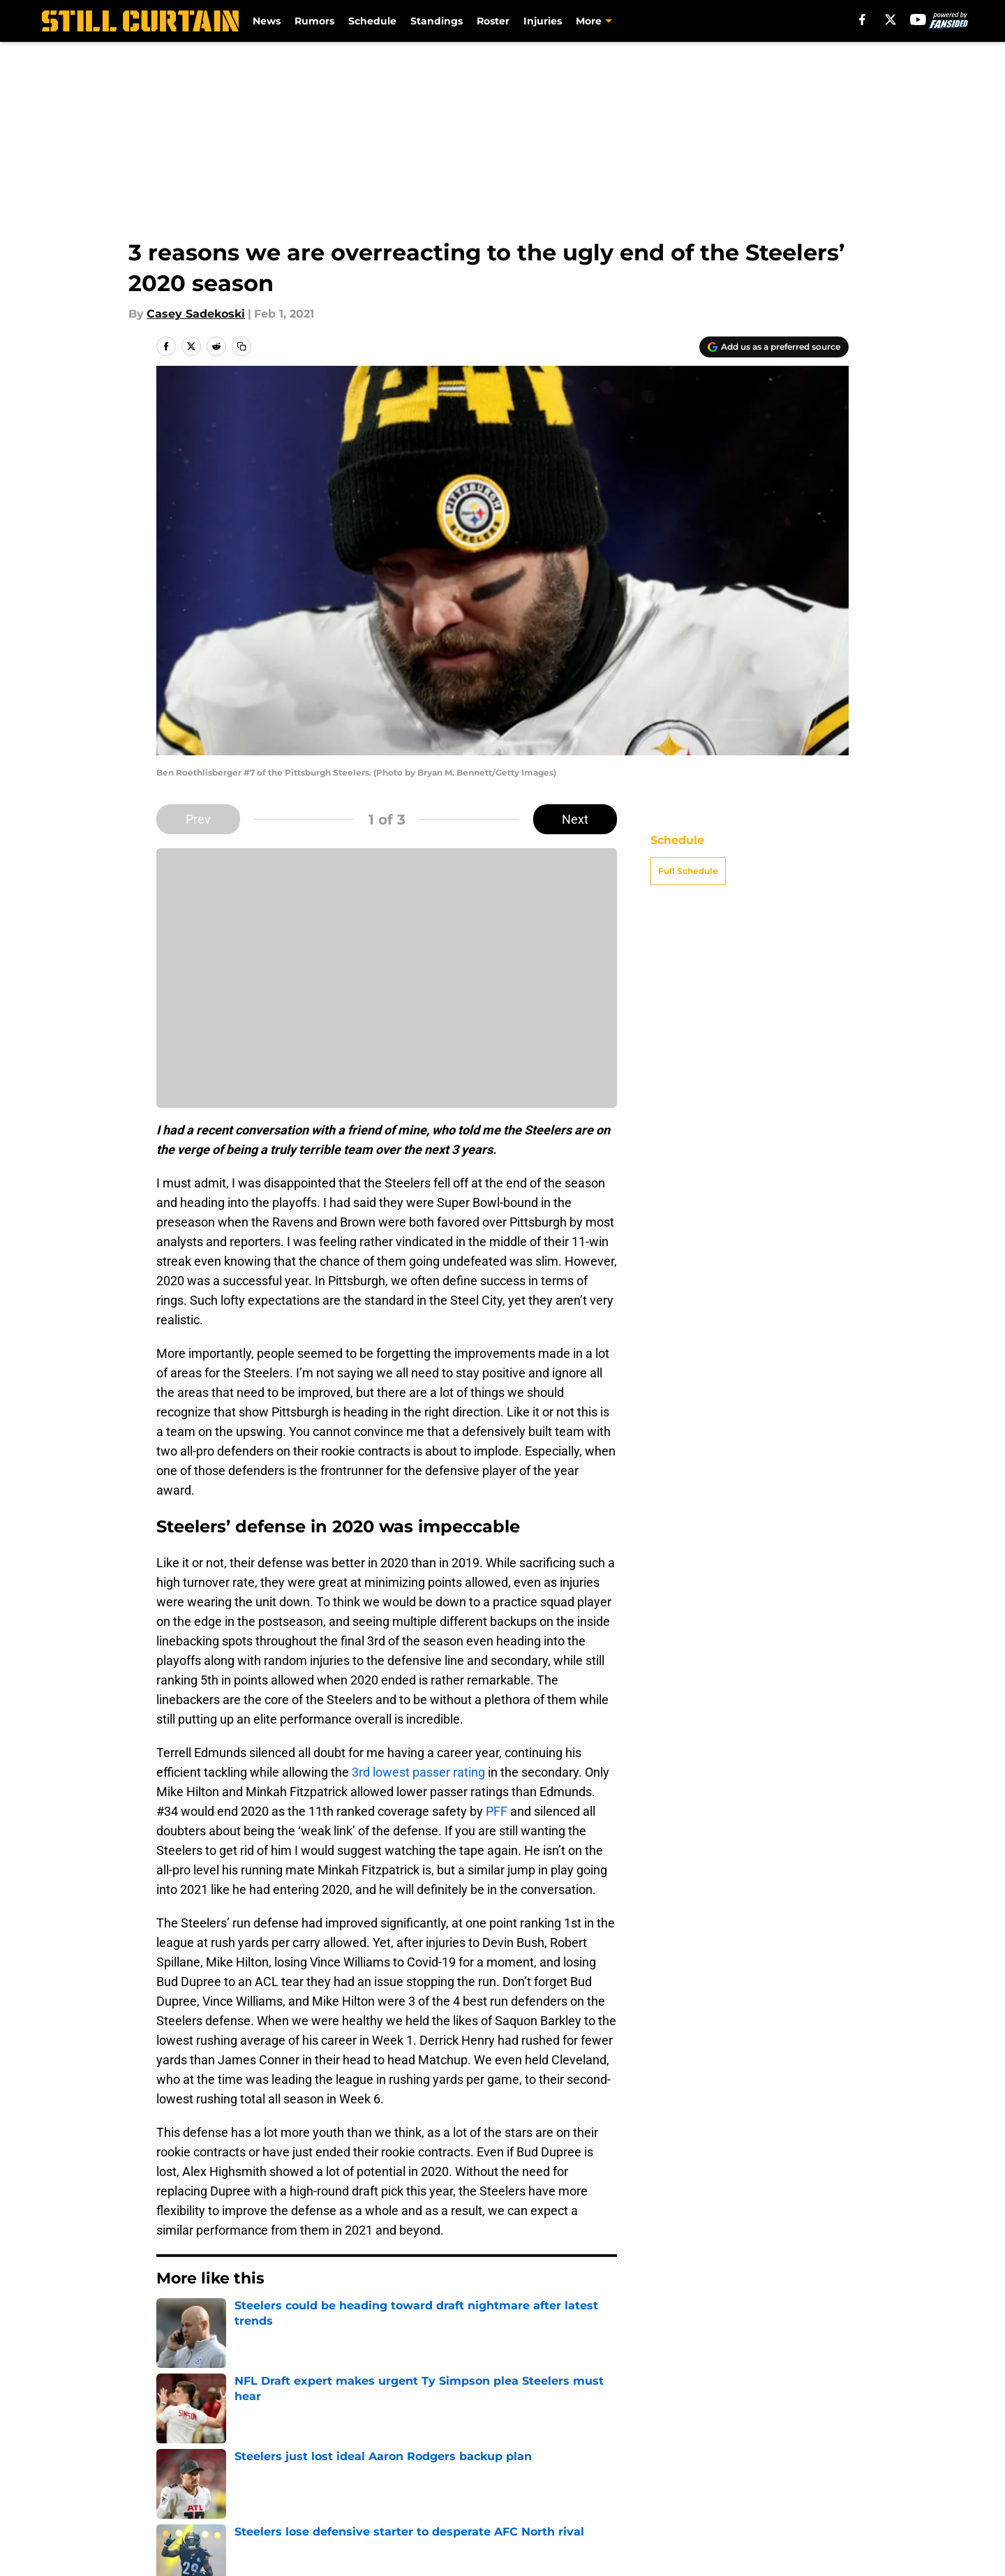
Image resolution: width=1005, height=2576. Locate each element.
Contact (515, 2448)
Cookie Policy (811, 2474)
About (174, 2448)
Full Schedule (688, 871)
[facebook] (862, 19)
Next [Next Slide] (575, 819)
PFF (496, 1811)
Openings (332, 2448)
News (267, 21)
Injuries (542, 21)
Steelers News (238, 2350)
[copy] (241, 346)
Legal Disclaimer (204, 2500)
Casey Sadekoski (196, 313)
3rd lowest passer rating (418, 1772)
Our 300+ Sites (665, 2448)
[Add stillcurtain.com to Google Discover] (774, 346)
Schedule (372, 21)
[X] (890, 19)
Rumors (314, 21)
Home (171, 2350)
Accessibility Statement (371, 2500)
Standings (436, 21)
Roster (493, 21)
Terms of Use (662, 2474)
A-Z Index (519, 2500)
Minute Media (117, 2537)
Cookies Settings (671, 2500)
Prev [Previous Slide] (198, 819)
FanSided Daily (199, 2474)
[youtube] (918, 19)
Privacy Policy (531, 2474)
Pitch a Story (340, 2474)
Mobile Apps (808, 2448)
